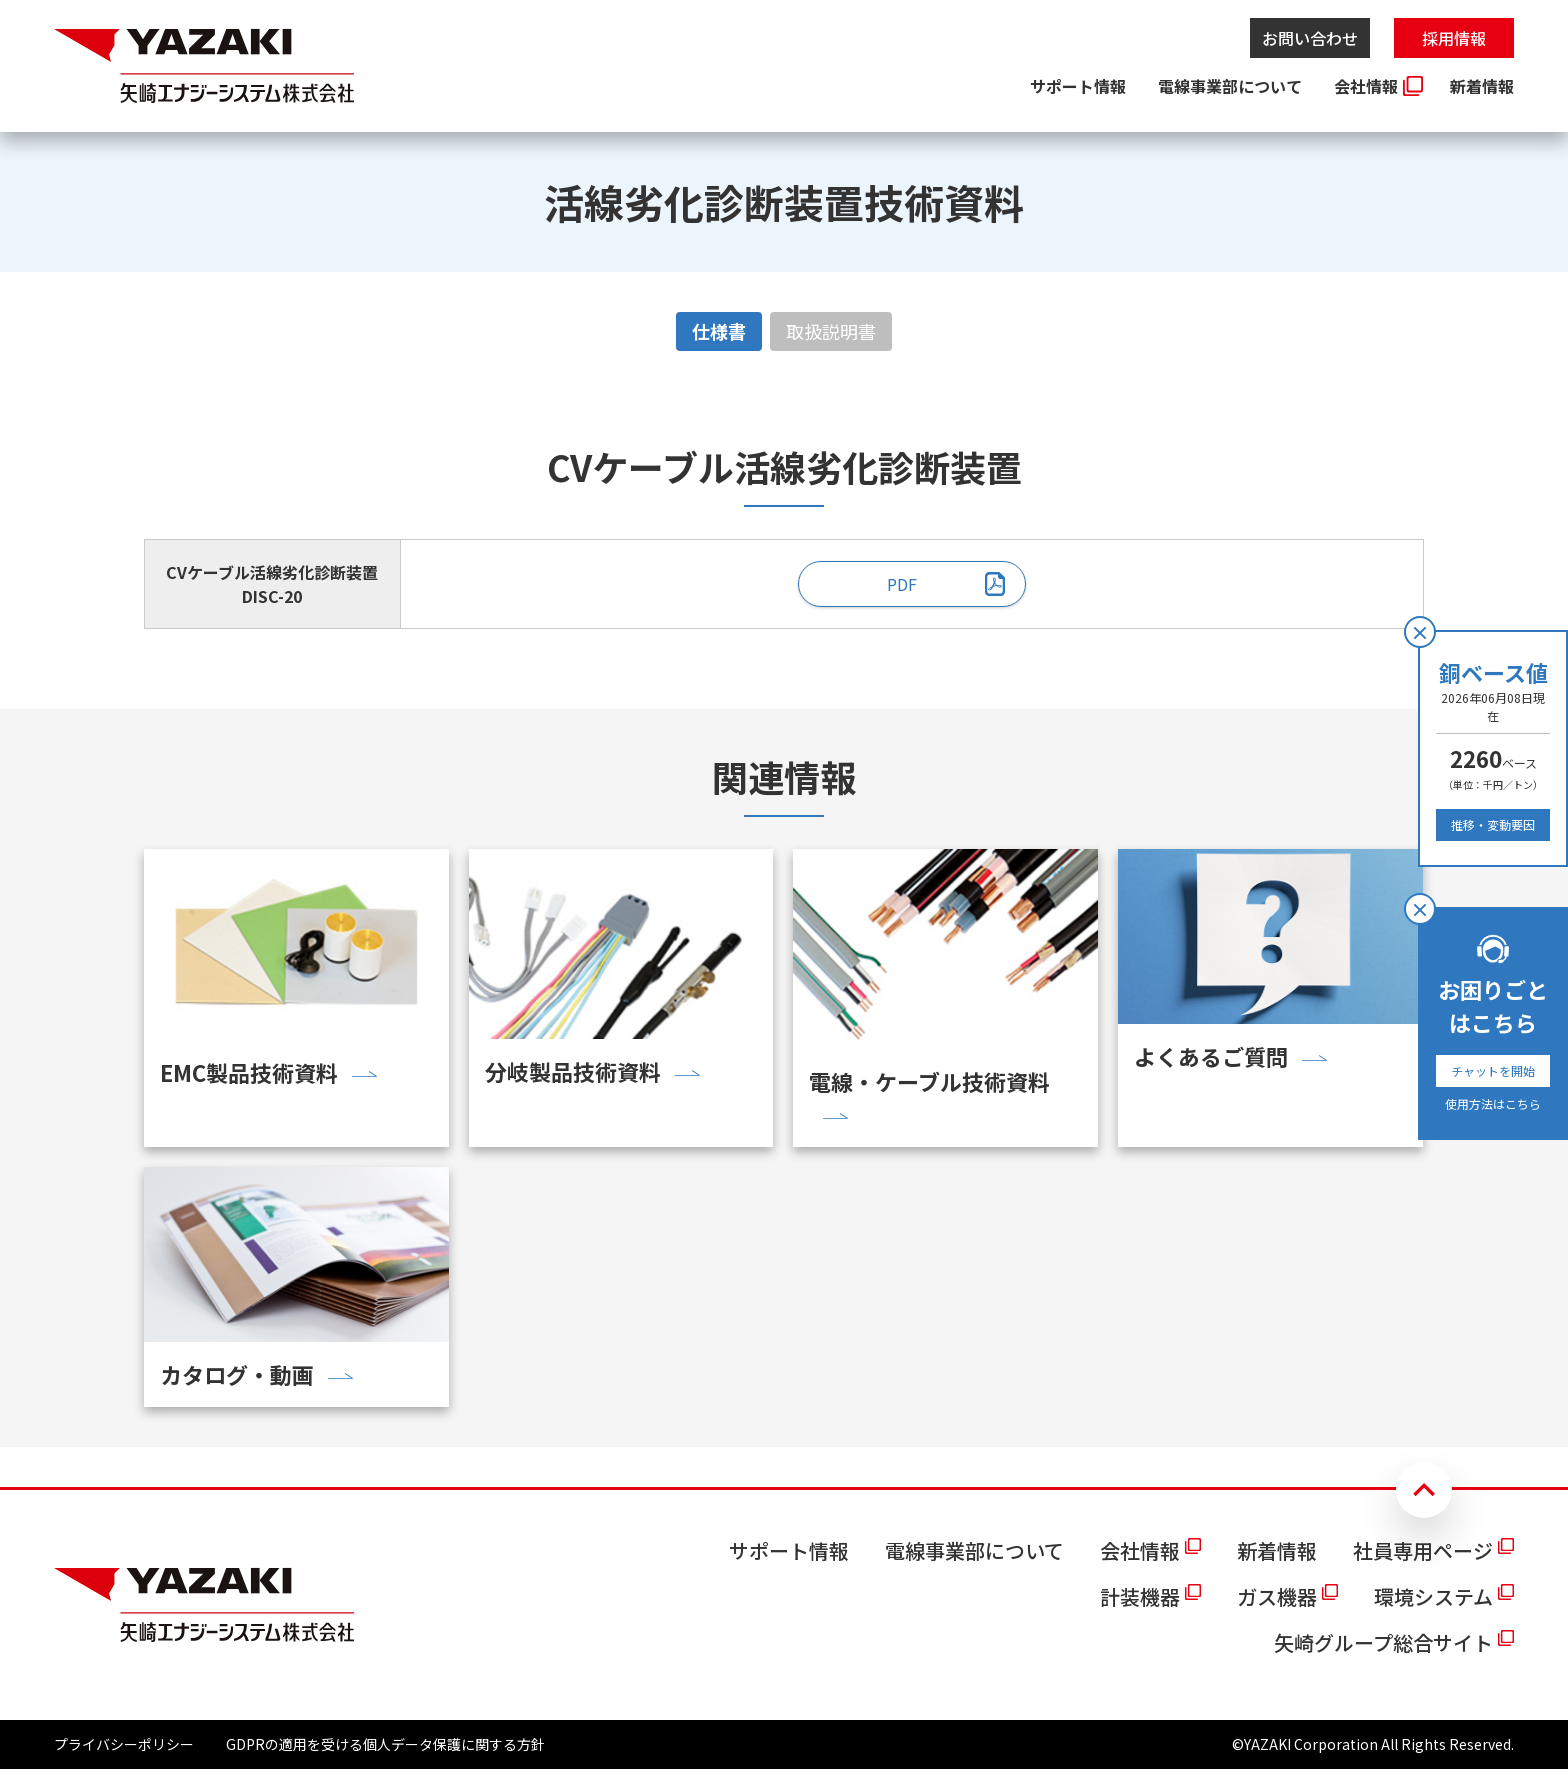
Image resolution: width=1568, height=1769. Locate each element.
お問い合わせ (1310, 38)
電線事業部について (1230, 86)
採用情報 (1454, 38)
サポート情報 (1078, 86)
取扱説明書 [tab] (831, 331)
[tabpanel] (784, 534)
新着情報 (1482, 86)
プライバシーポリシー (124, 1744)
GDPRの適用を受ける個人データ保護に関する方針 (385, 1744)
